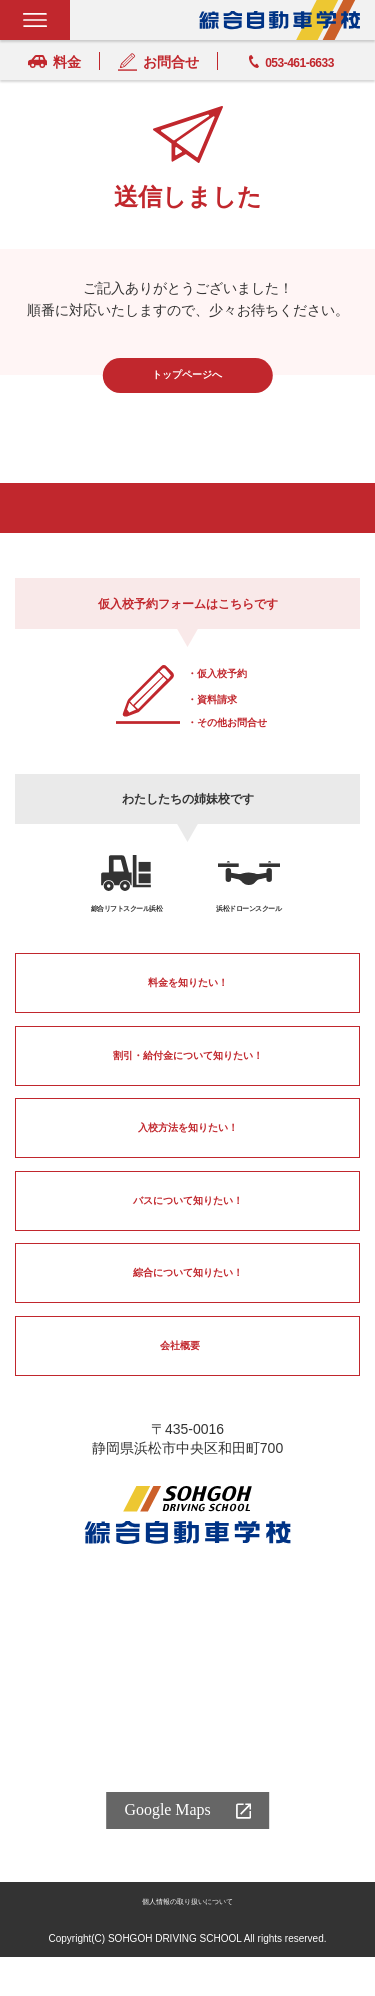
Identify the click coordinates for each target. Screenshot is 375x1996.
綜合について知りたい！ (188, 1290)
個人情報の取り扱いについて (188, 1939)
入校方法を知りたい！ (188, 1145)
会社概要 (178, 1362)
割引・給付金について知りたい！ (188, 1072)
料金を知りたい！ (188, 999)
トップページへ (188, 375)
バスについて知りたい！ (188, 1217)
